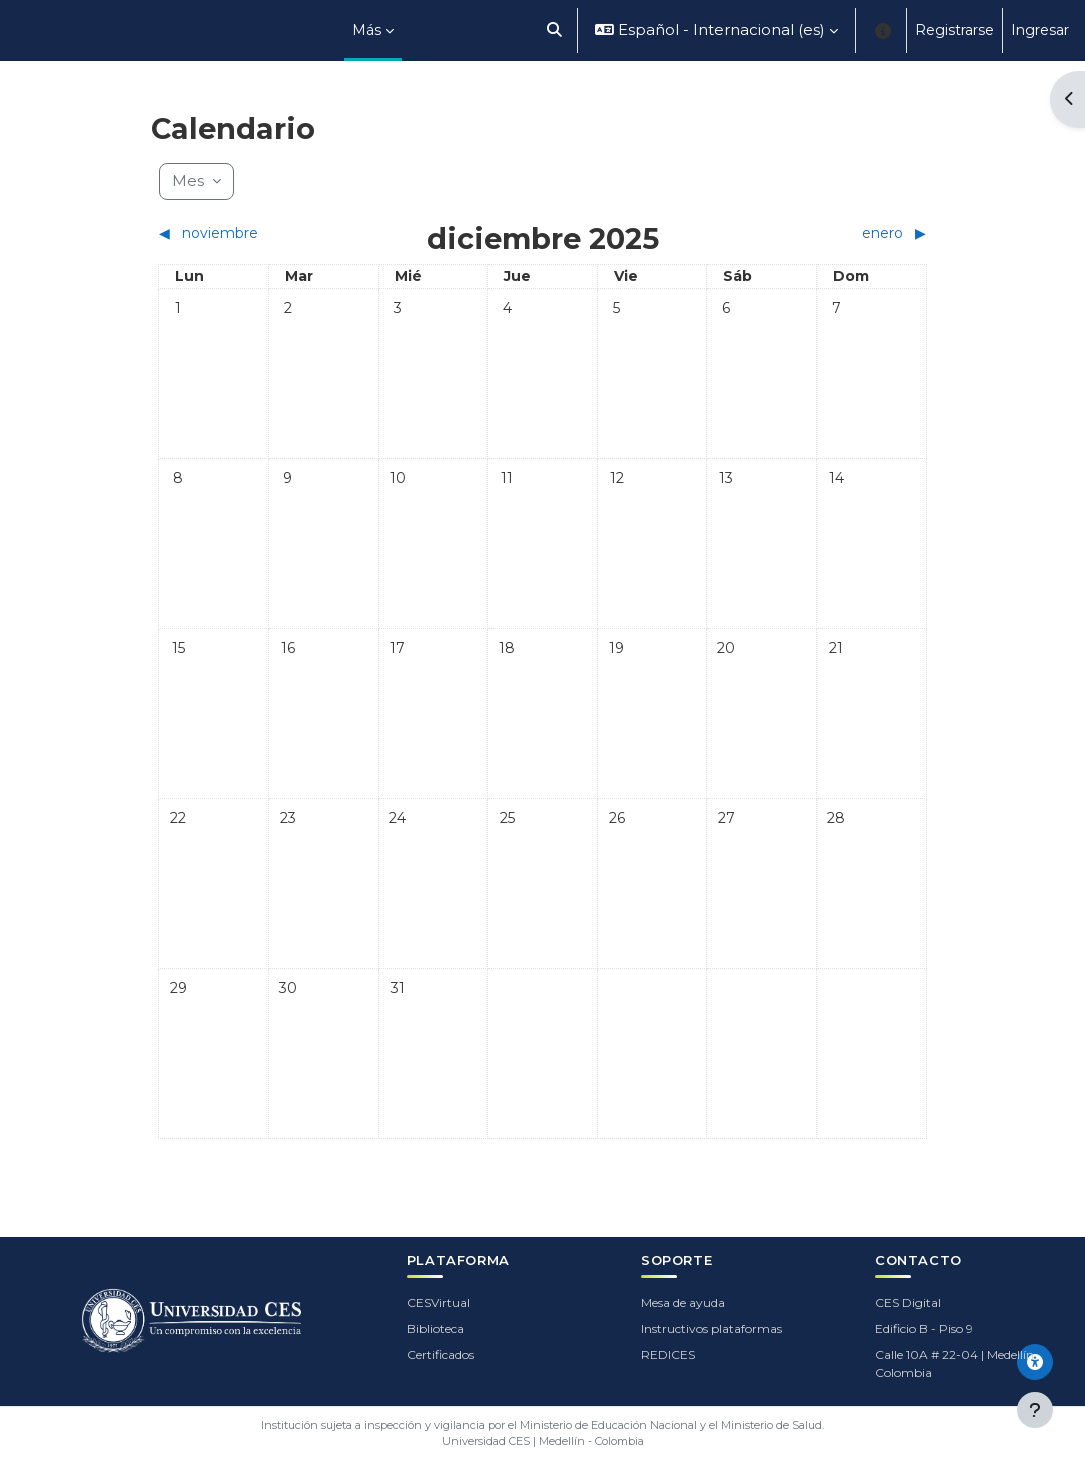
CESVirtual (438, 1302)
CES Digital (908, 1302)
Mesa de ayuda (683, 1302)
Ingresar (1040, 30)
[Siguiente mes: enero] (831, 233)
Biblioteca (435, 1328)
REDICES (668, 1354)
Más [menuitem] (366, 30)
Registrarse (954, 30)
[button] (555, 30)
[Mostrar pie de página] (1035, 1410)
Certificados (440, 1354)
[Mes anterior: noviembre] (254, 233)
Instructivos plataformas (711, 1328)
